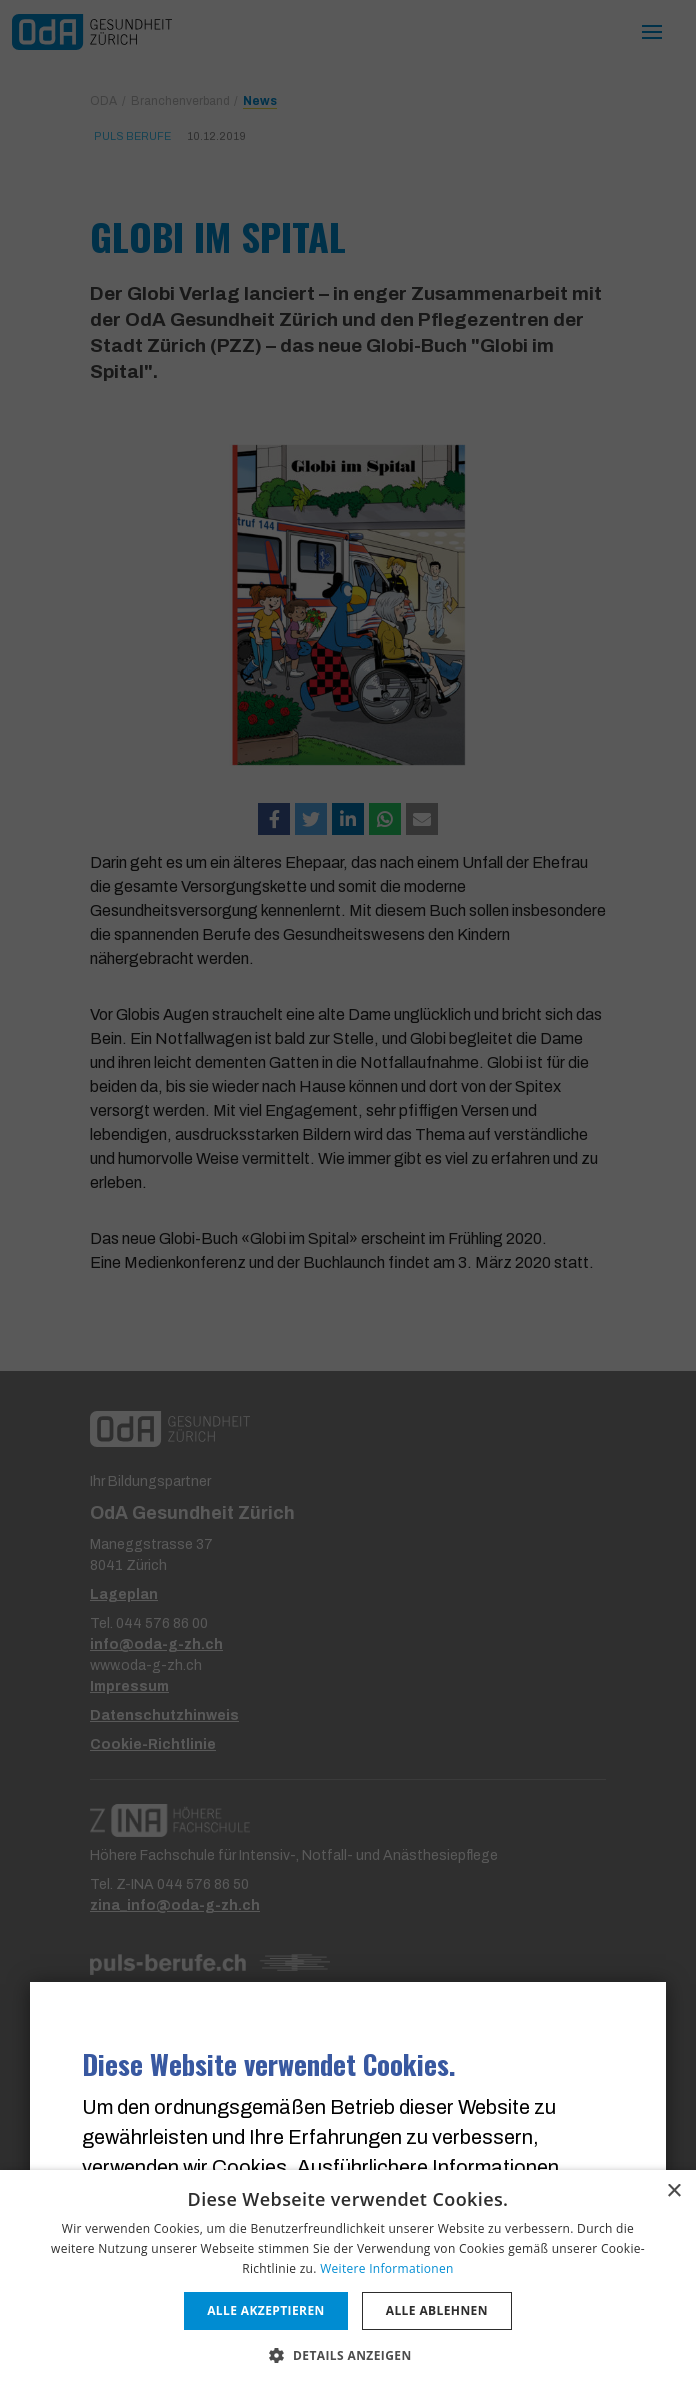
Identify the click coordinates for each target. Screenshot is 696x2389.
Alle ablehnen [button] (437, 2310)
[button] (347, 2355)
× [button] (673, 2191)
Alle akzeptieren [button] (266, 2310)
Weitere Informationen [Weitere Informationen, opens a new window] (387, 2268)
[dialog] (348, 2279)
